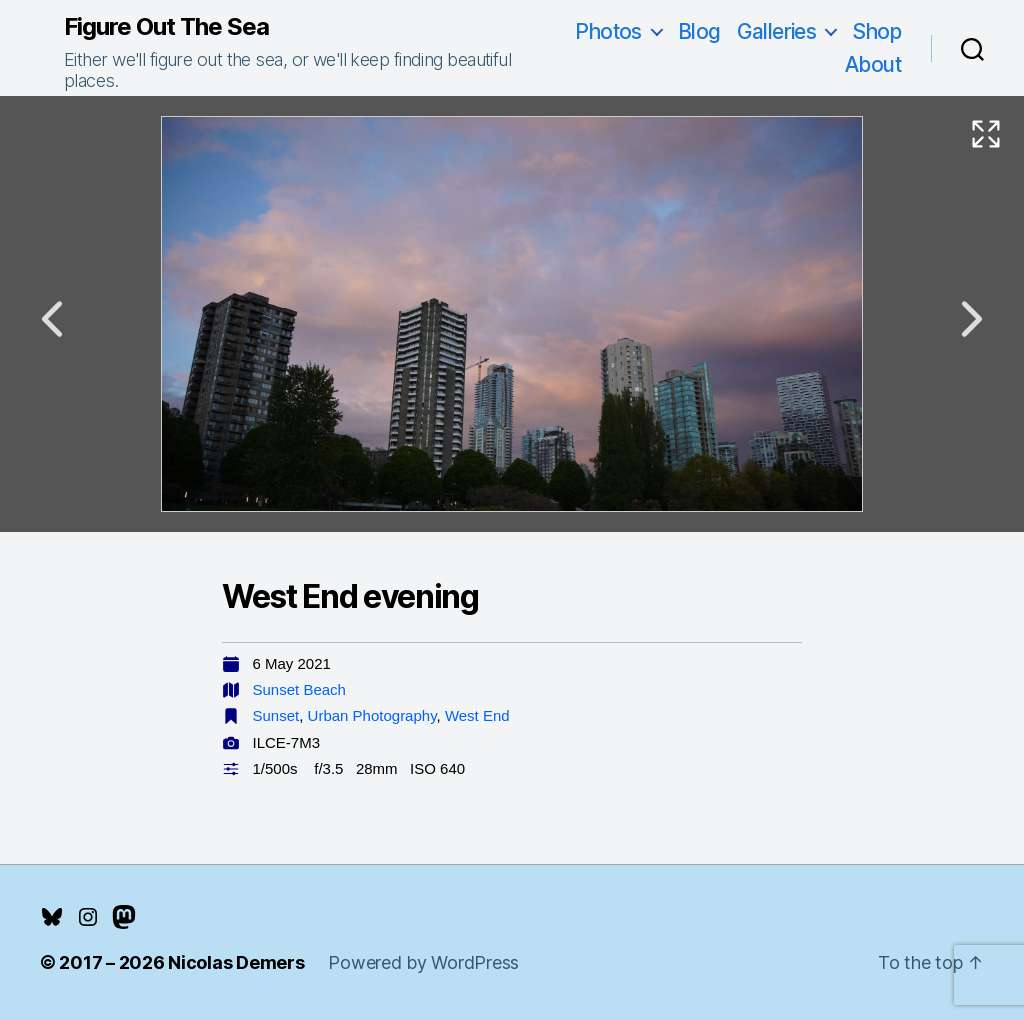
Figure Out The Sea (166, 27)
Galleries (777, 31)
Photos (608, 31)
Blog (699, 31)
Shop (876, 31)
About (873, 64)
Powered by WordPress (423, 962)
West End (477, 715)
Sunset (276, 715)
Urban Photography (372, 715)
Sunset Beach (299, 689)
